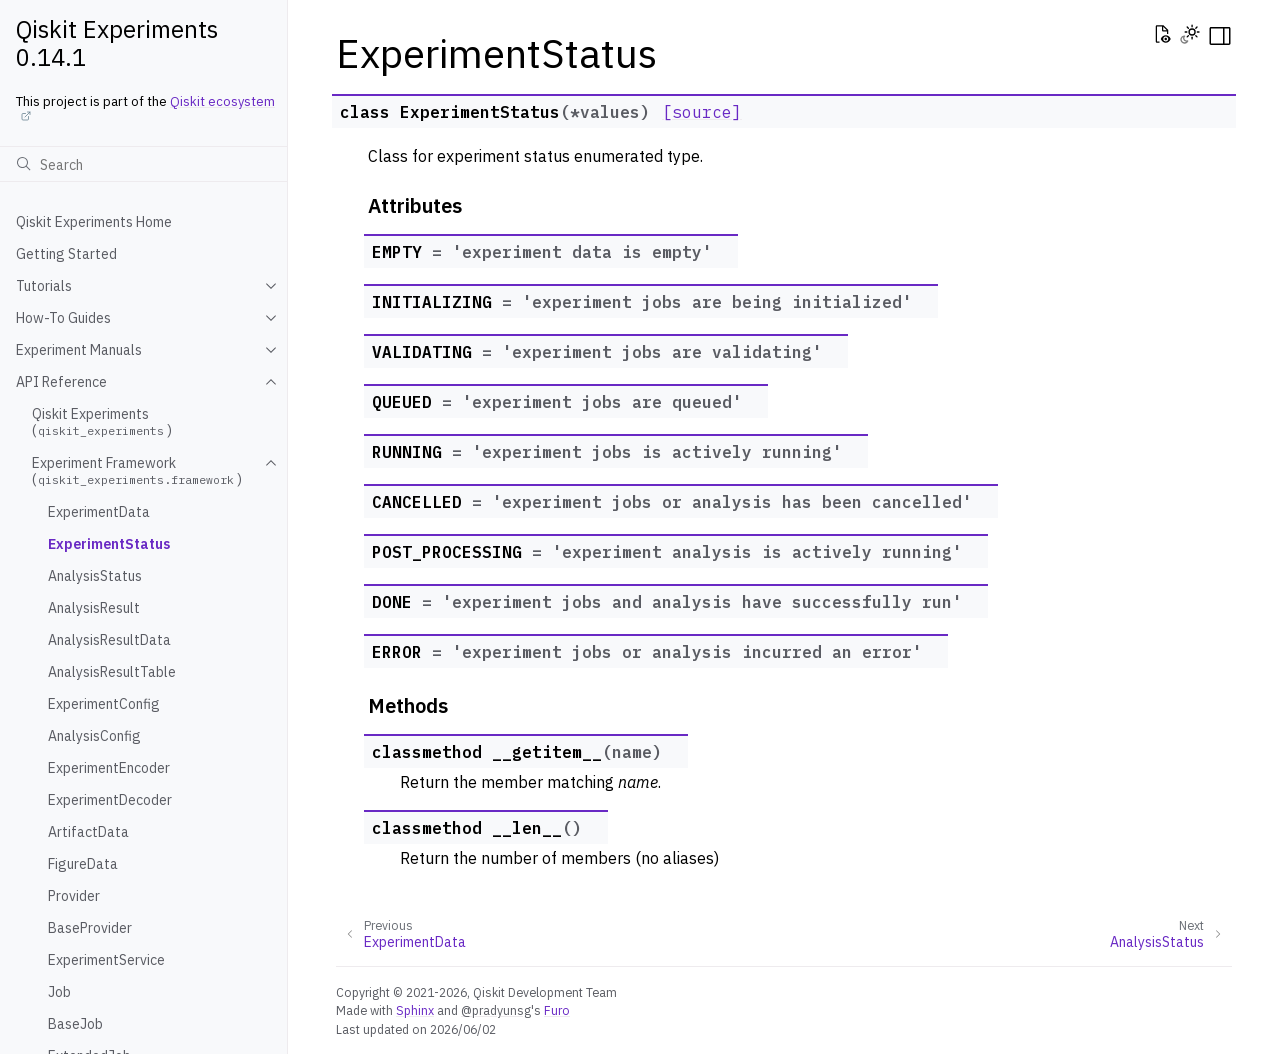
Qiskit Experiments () (102, 422)
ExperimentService (106, 960)
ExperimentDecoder (110, 800)
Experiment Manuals (79, 350)
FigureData (83, 864)
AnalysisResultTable (112, 672)
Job (59, 992)
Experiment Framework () (137, 471)
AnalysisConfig (94, 736)
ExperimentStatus (109, 544)
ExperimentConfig (104, 704)
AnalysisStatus (95, 576)
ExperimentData (99, 512)
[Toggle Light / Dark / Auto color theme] (1190, 36)
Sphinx (415, 1010)
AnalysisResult (94, 608)
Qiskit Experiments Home (94, 222)
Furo (557, 1010)
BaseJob (75, 1024)
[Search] (143, 164)
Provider (74, 896)
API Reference (61, 382)
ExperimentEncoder (109, 768)
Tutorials (44, 286)
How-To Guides (63, 318)
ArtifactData (88, 832)
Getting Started (66, 254)
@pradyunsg (496, 1010)
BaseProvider (90, 928)
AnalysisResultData (109, 640)
